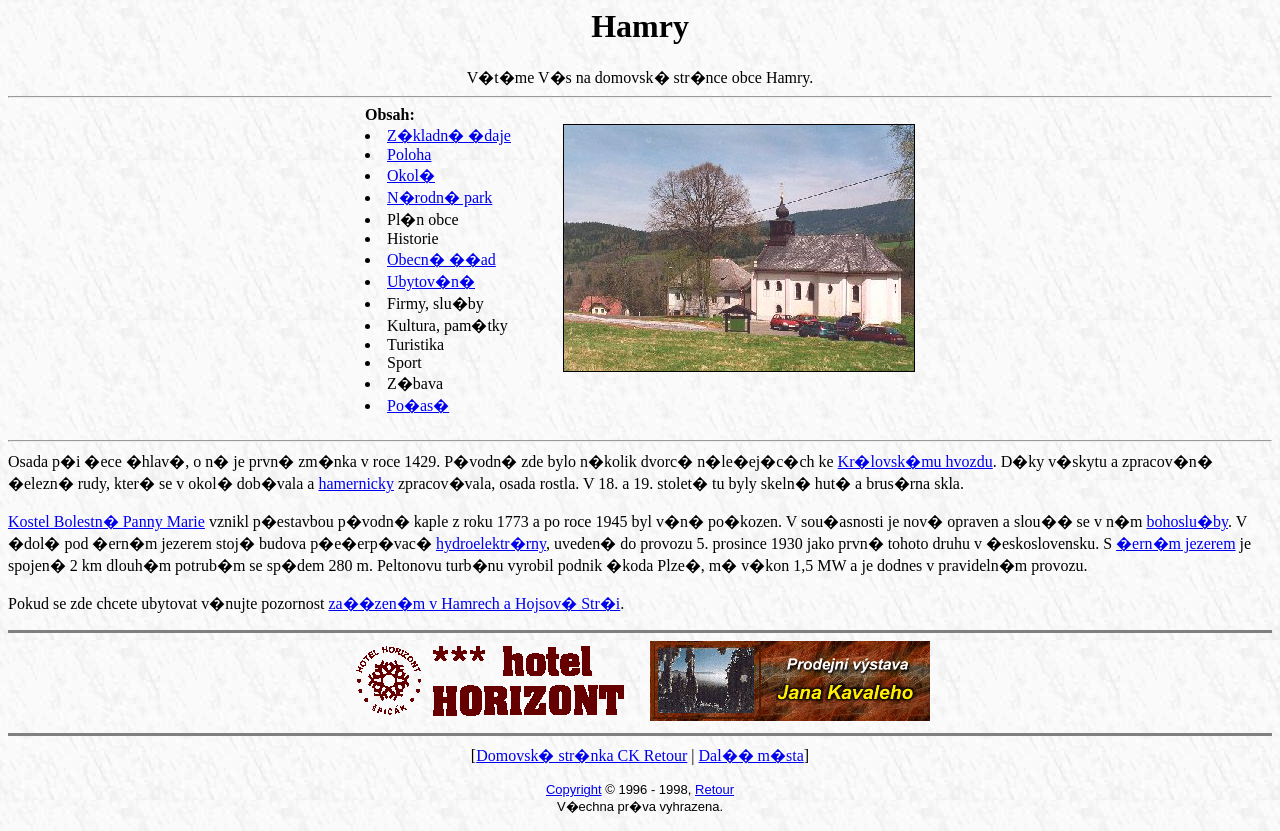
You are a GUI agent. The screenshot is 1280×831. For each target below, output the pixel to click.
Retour (714, 789)
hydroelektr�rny (491, 543)
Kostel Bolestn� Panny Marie (106, 521)
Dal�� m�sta (750, 755)
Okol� (411, 175)
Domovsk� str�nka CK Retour (581, 755)
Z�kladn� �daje (449, 135)
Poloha (409, 154)
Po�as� (418, 405)
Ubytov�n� (431, 281)
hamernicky (356, 483)
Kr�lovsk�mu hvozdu (915, 461)
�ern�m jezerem (1176, 543)
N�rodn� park (439, 197)
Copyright (574, 789)
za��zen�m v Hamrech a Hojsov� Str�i (474, 603)
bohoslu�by (1187, 521)
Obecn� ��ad (441, 259)
